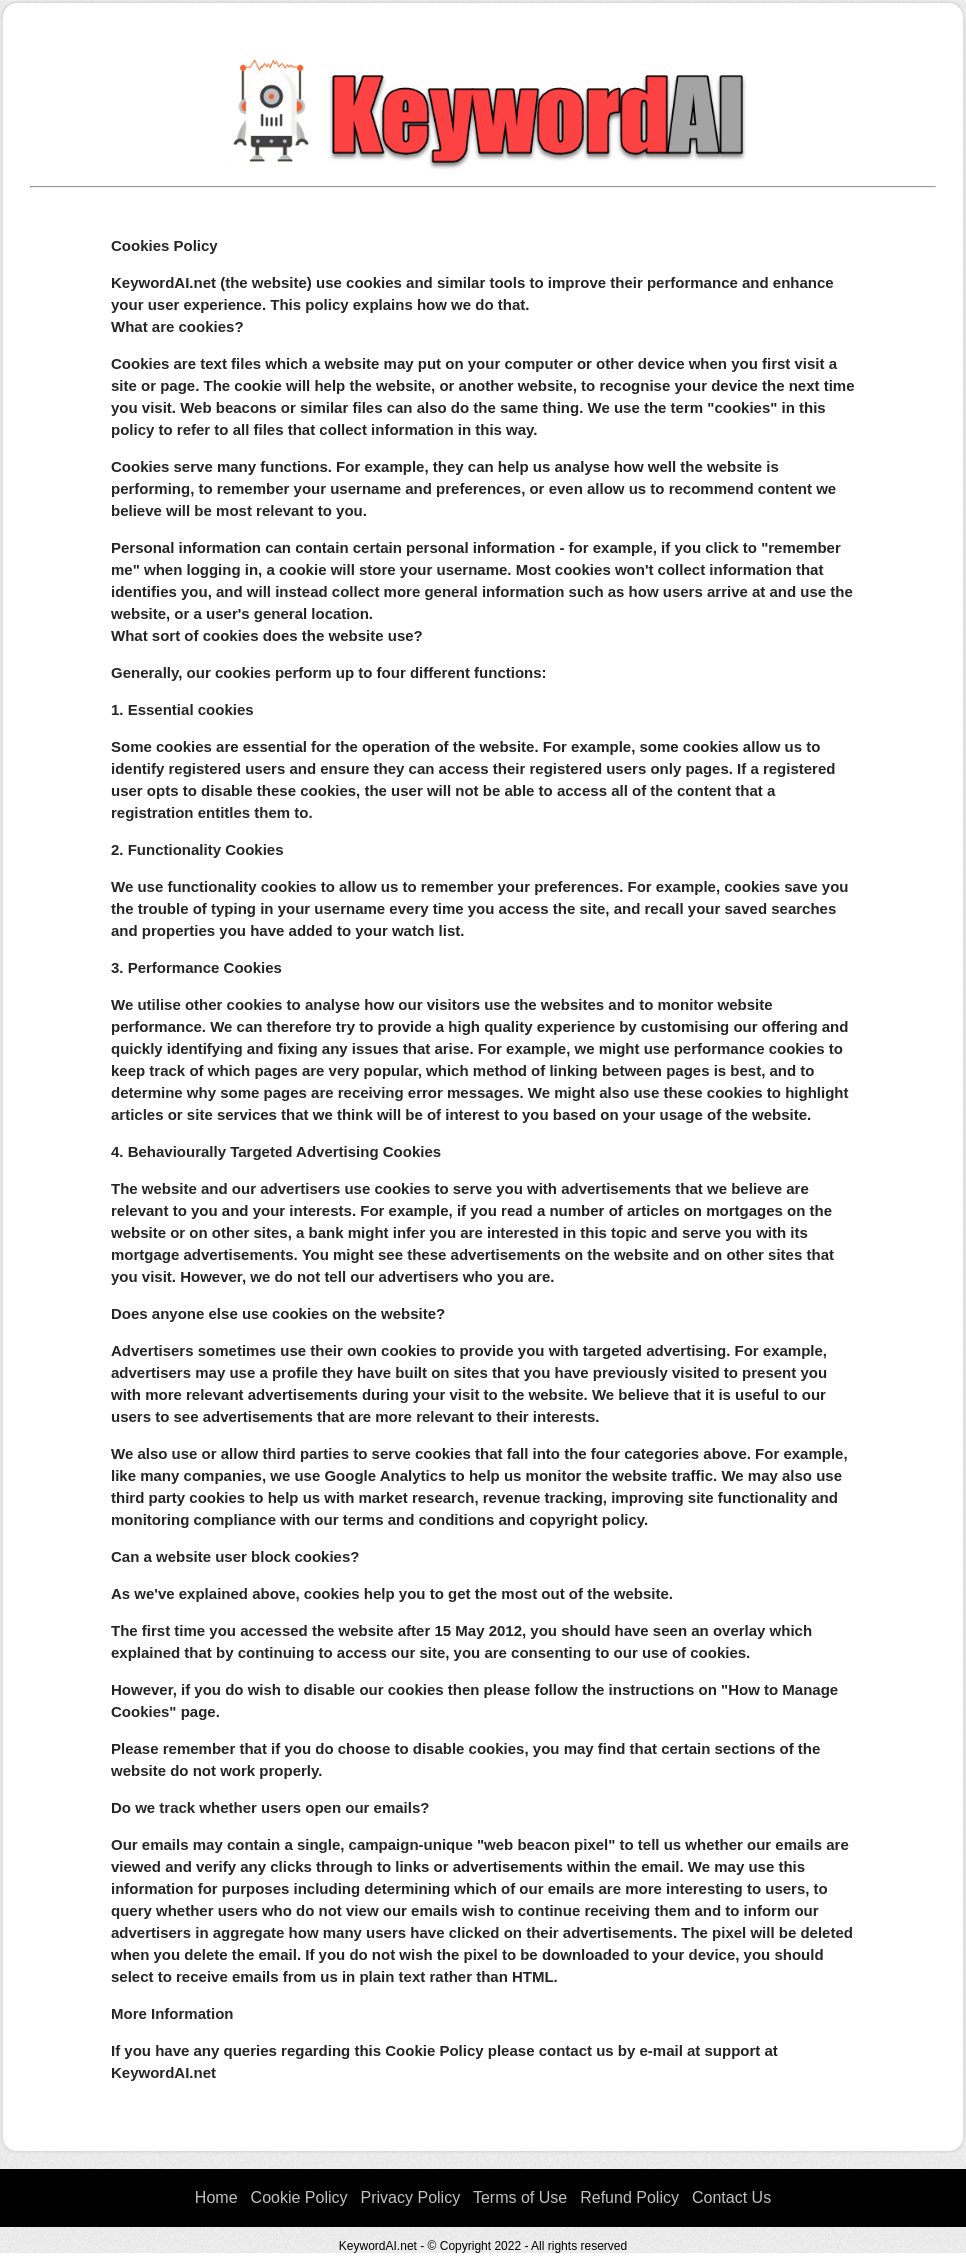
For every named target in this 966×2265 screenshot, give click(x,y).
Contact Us (731, 2197)
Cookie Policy (299, 2197)
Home (216, 2197)
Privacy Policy (411, 2197)
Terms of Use (520, 2197)
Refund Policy (629, 2197)
